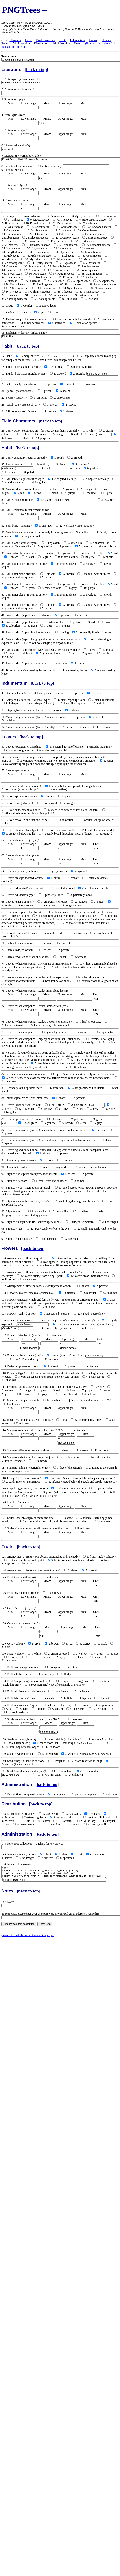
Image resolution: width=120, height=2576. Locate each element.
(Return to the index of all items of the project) (28, 1937)
